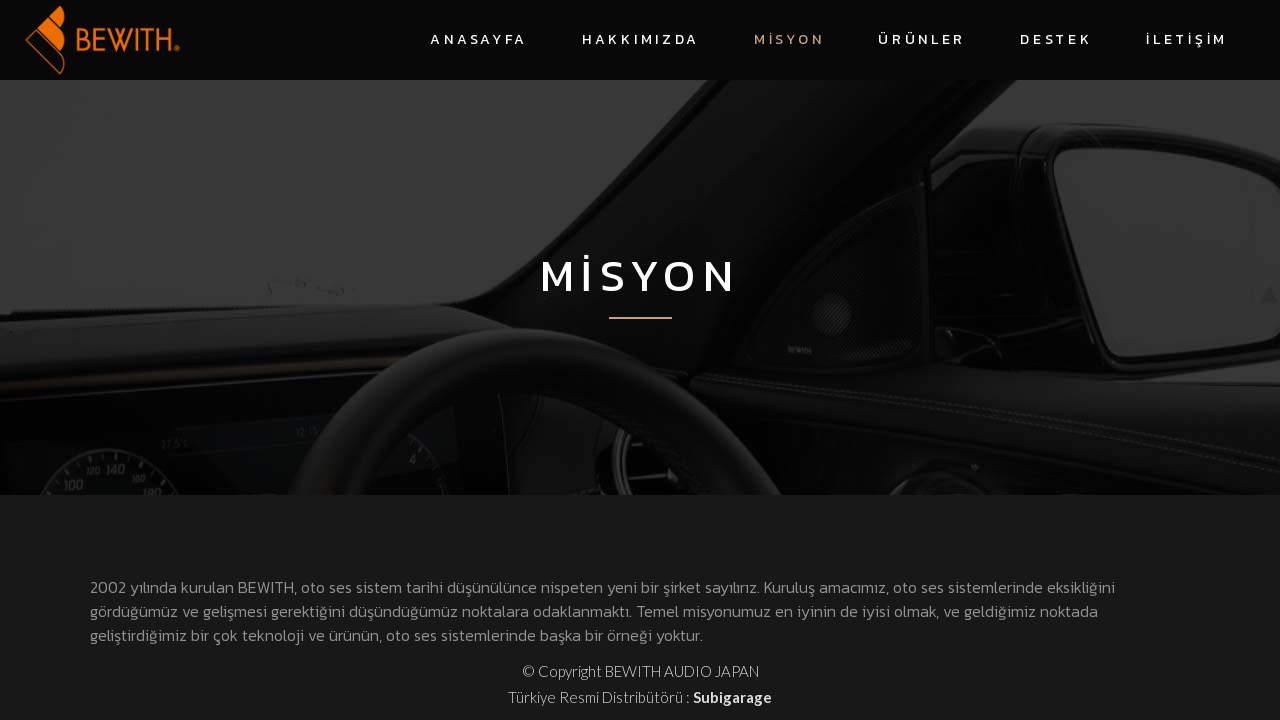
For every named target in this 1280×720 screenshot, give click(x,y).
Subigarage (732, 697)
